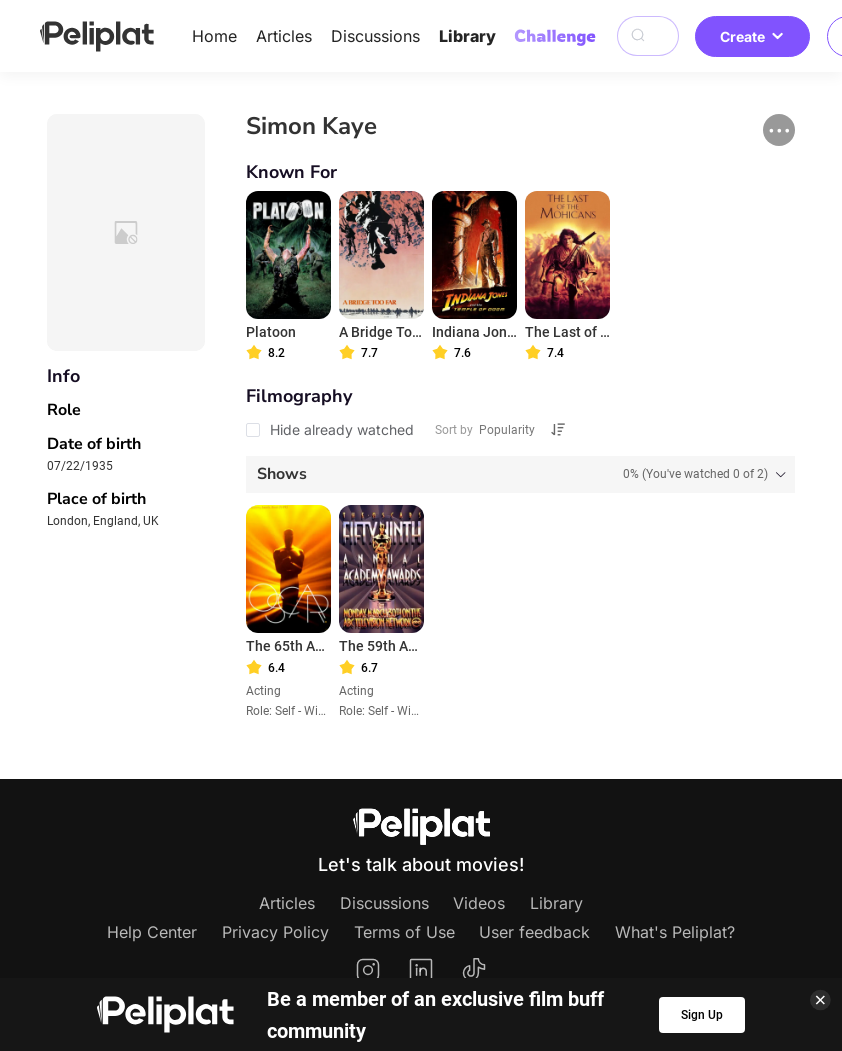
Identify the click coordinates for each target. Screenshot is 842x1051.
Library (467, 36)
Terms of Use (404, 932)
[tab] (520, 474)
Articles (284, 36)
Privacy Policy (275, 932)
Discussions (375, 36)
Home (214, 36)
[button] (779, 130)
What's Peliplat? (675, 932)
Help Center (152, 932)
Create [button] (752, 36)
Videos (479, 903)
